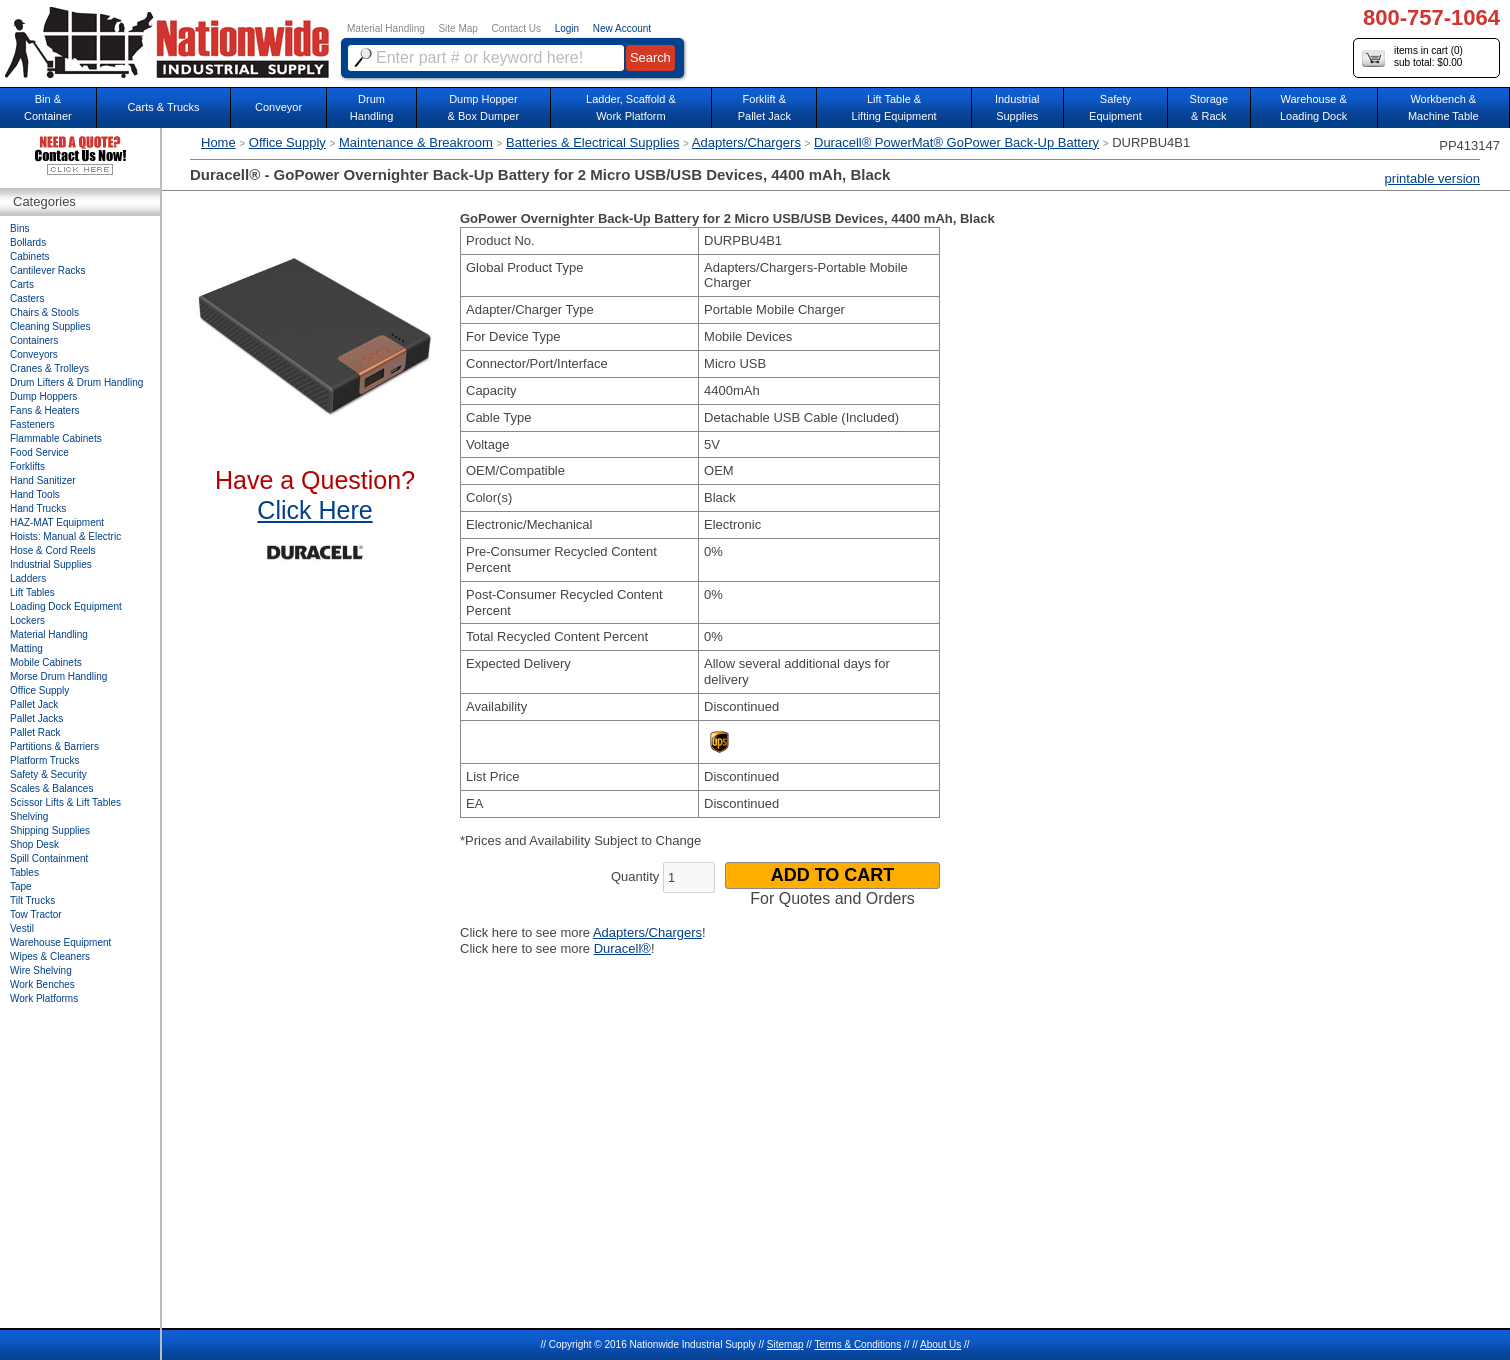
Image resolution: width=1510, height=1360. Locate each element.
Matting (26, 648)
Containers (34, 340)
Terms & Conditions (857, 1344)
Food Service (39, 452)
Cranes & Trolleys (49, 368)
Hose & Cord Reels (53, 550)
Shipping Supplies (50, 830)
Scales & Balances (51, 788)
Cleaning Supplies (50, 326)
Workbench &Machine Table (1443, 107)
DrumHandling (371, 107)
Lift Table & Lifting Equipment (894, 107)
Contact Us (516, 28)
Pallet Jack (34, 704)
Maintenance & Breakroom (416, 142)
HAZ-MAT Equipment (57, 522)
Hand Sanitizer (43, 480)
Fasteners (32, 424)
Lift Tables (32, 592)
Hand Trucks (38, 508)
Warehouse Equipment (60, 942)
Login (567, 28)
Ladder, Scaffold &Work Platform (631, 107)
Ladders (28, 578)
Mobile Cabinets (46, 662)
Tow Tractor (36, 914)
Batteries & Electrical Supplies (592, 142)
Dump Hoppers (43, 396)
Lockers (27, 620)
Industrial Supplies (51, 564)
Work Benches (42, 984)
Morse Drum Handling (58, 676)
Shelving (29, 816)
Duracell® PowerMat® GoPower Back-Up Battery (956, 142)
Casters (27, 298)
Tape (21, 886)
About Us (940, 1344)
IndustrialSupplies (1017, 107)
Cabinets (29, 256)
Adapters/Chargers (746, 142)
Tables (24, 872)
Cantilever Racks (48, 270)
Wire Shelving (41, 970)
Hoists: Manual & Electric (65, 536)
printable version (1432, 178)
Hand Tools (35, 494)
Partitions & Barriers (54, 746)
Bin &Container (48, 107)
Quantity (635, 876)
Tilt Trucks (32, 900)
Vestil (22, 928)
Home (218, 142)
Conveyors (34, 354)
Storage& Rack (1209, 107)
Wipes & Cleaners (50, 956)
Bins (19, 228)
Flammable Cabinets (56, 438)
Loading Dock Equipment (66, 606)
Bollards (28, 242)
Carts (22, 284)
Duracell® (622, 948)
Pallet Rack (35, 732)
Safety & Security (48, 774)
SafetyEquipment (1115, 107)
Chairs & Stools (44, 312)
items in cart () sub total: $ (1412, 57)
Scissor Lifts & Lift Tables (65, 802)
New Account (622, 28)
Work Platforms (44, 998)
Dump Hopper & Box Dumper (484, 107)
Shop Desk (34, 844)
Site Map (457, 28)
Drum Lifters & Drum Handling (76, 382)
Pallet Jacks (36, 718)
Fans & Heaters (44, 410)
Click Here (314, 510)
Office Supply (287, 142)
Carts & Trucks (163, 107)
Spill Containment (49, 858)
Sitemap (785, 1344)
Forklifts (27, 466)
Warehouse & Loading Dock (1313, 107)
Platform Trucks (44, 760)
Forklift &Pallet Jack (764, 107)
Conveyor (278, 107)
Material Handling (386, 28)
